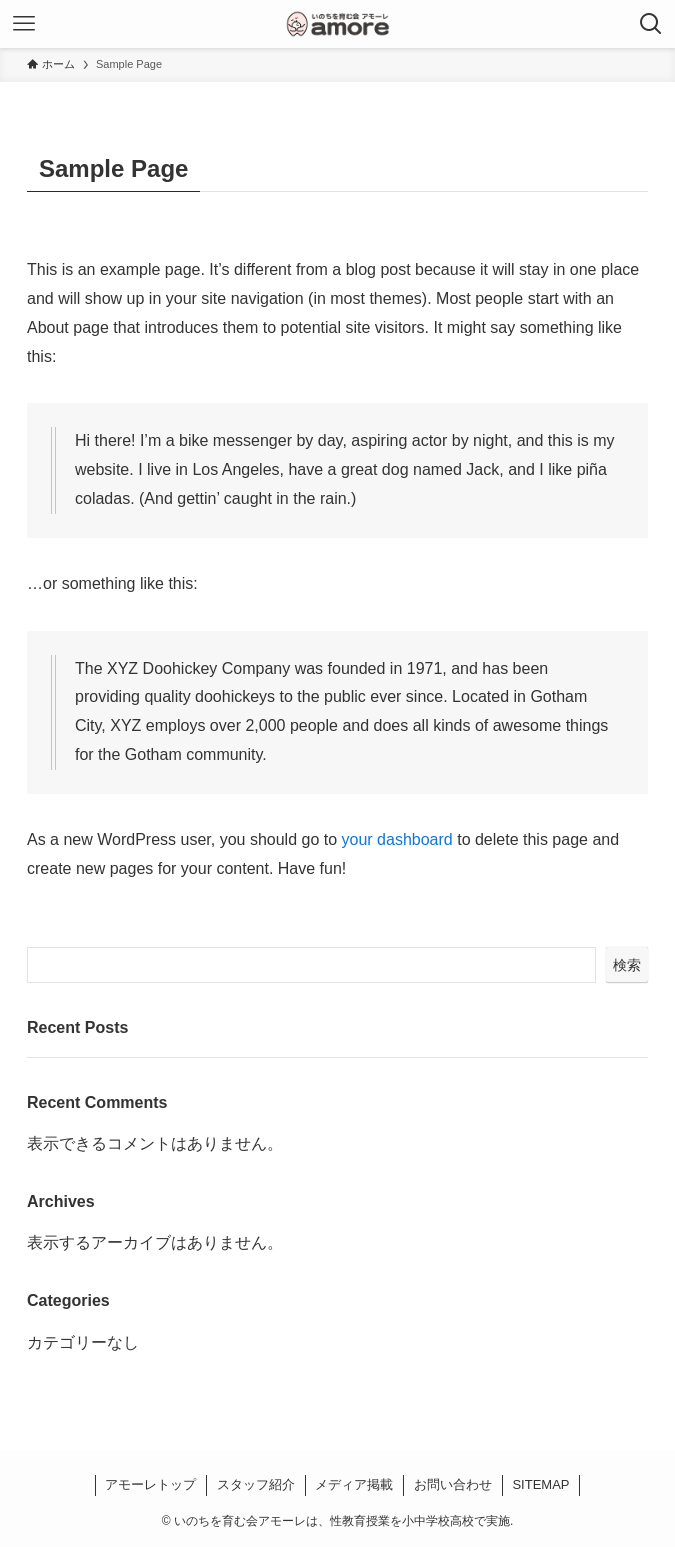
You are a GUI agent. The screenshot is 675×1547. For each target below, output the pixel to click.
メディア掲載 (354, 1484)
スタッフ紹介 (256, 1484)
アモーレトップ (150, 1484)
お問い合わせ (453, 1484)
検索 (627, 965)
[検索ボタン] (651, 24)
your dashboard (397, 839)
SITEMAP (540, 1484)
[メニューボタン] (24, 24)
